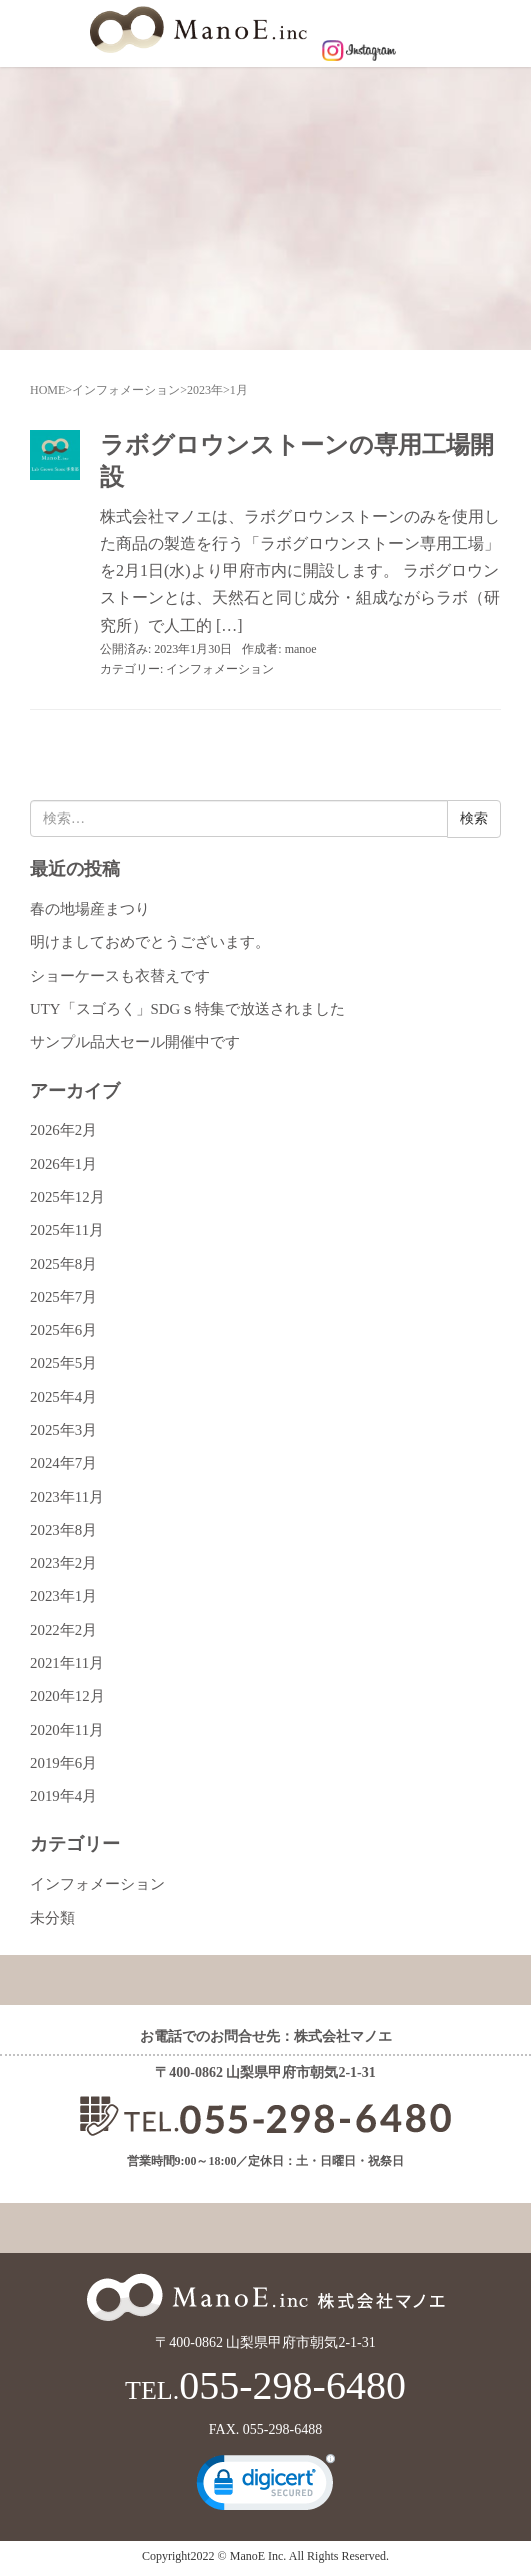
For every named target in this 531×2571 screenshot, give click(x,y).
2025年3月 (63, 1430)
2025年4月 (63, 1397)
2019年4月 (63, 1796)
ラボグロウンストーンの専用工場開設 (297, 460)
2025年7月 (63, 1297)
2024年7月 (63, 1463)
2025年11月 (67, 1230)
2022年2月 (63, 1630)
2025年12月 (67, 1197)
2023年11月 (67, 1497)
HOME (47, 390)
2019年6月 (63, 1763)
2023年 (205, 390)
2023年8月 (63, 1530)
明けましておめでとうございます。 (150, 942)
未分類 (52, 1918)
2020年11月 (67, 1730)
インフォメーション (126, 390)
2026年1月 (63, 1164)
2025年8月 (63, 1264)
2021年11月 (67, 1663)
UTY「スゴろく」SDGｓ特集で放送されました (187, 1009)
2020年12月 (67, 1696)
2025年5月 (63, 1363)
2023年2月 (63, 1563)
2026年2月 (63, 1130)
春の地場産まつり (90, 909)
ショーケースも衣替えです (120, 976)
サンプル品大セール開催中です (135, 1042)
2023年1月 (63, 1596)
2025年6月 (63, 1330)
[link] (266, 2487)
